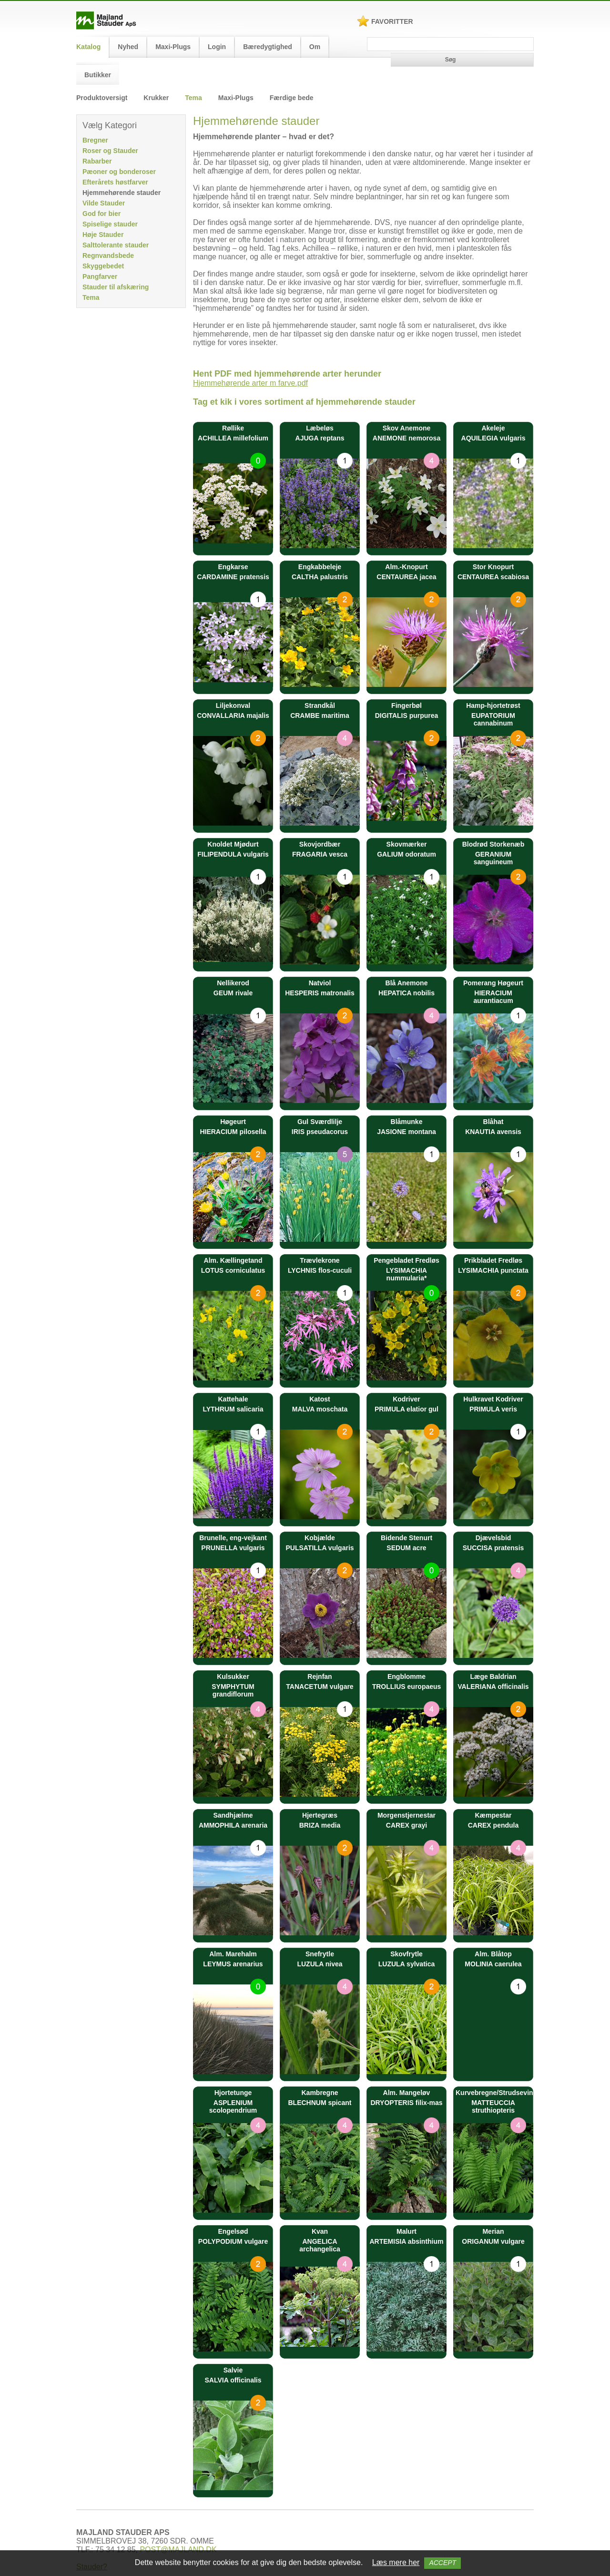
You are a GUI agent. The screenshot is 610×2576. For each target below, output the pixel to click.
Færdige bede (292, 98)
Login (217, 47)
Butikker (97, 75)
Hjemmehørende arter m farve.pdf (250, 383)
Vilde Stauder (103, 203)
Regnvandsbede (108, 255)
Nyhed (128, 47)
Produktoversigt (101, 98)
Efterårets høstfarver (115, 182)
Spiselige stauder (110, 224)
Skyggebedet (103, 266)
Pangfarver (99, 276)
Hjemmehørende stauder (121, 192)
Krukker (156, 98)
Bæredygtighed (267, 47)
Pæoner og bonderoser (119, 171)
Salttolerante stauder (115, 245)
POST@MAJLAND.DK (178, 2549)
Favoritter (392, 21)
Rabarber (97, 161)
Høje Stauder (102, 234)
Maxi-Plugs (173, 47)
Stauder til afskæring (115, 287)
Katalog (88, 47)
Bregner (95, 140)
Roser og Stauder (110, 150)
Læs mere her (396, 2562)
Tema (193, 98)
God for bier (101, 213)
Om (314, 47)
